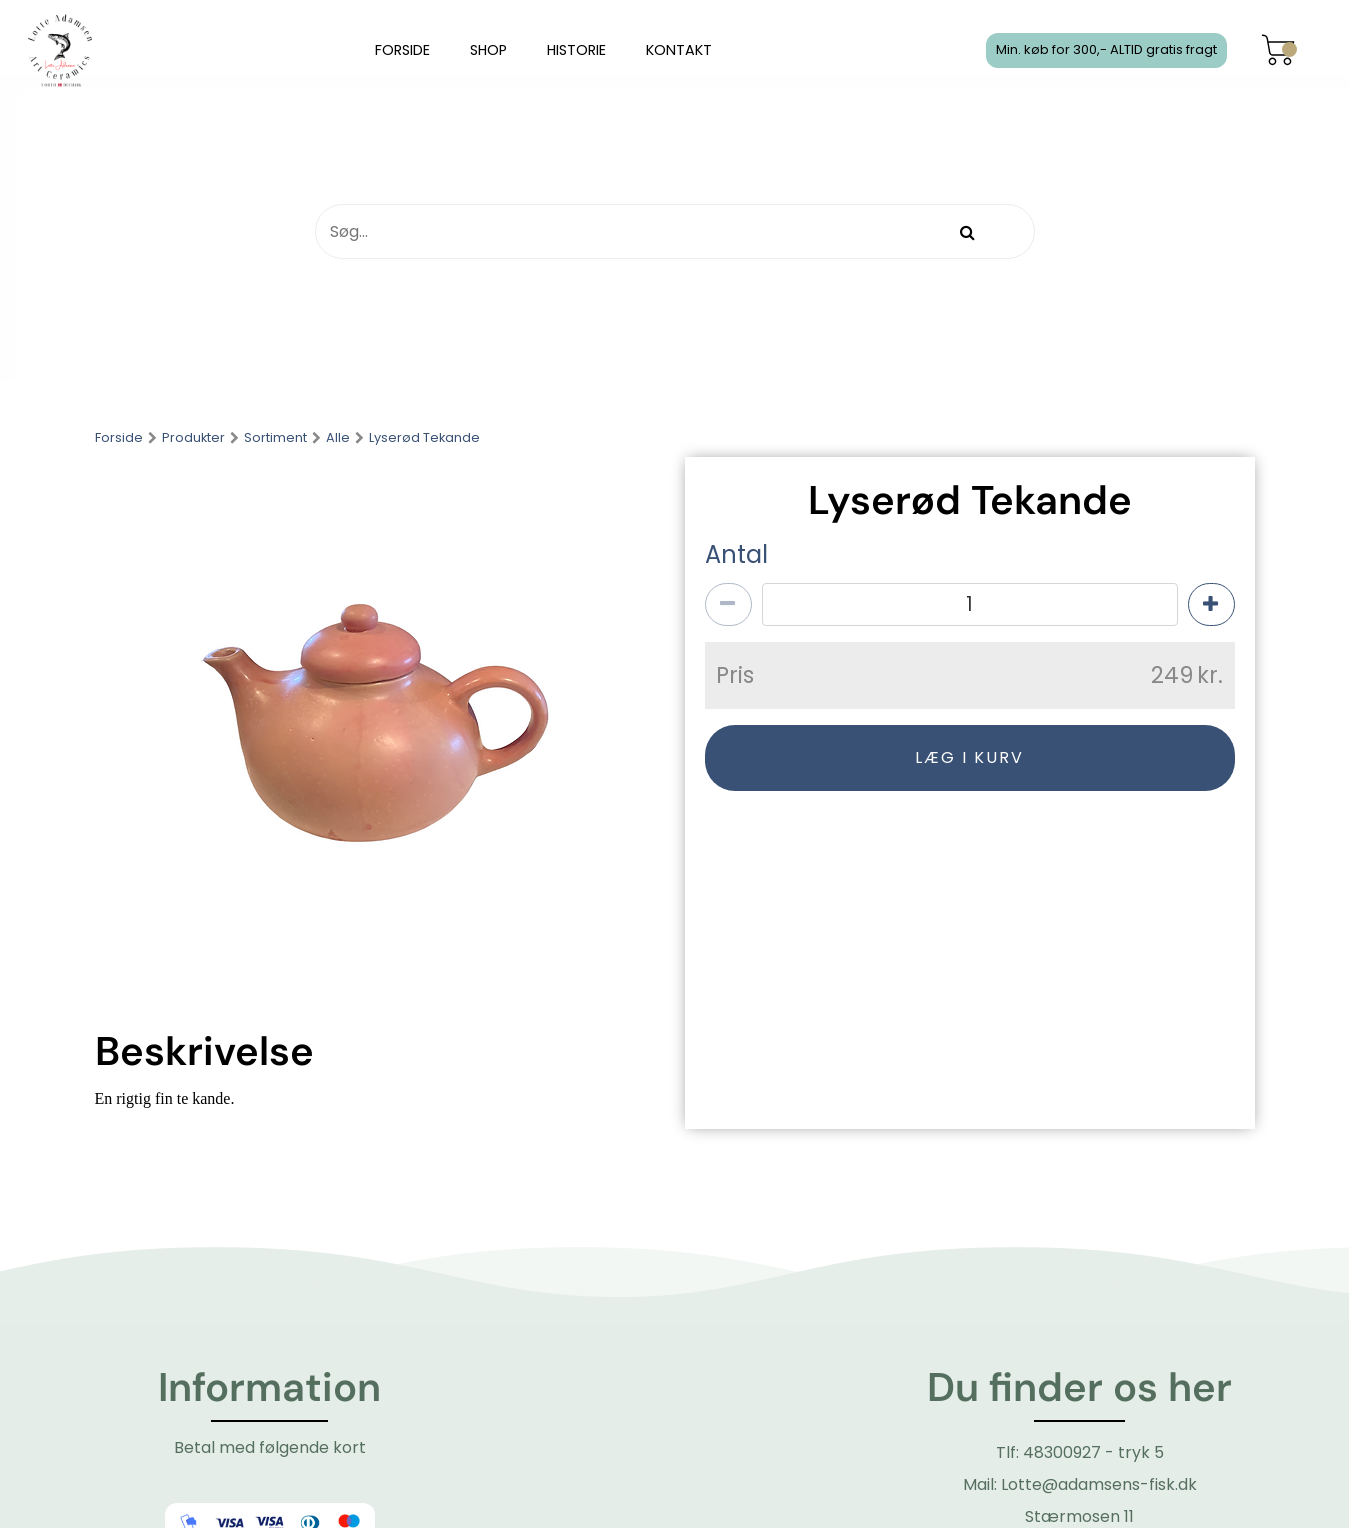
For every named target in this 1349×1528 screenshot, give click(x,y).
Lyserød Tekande (424, 438)
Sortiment (275, 438)
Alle (338, 438)
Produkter (193, 438)
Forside (119, 438)
